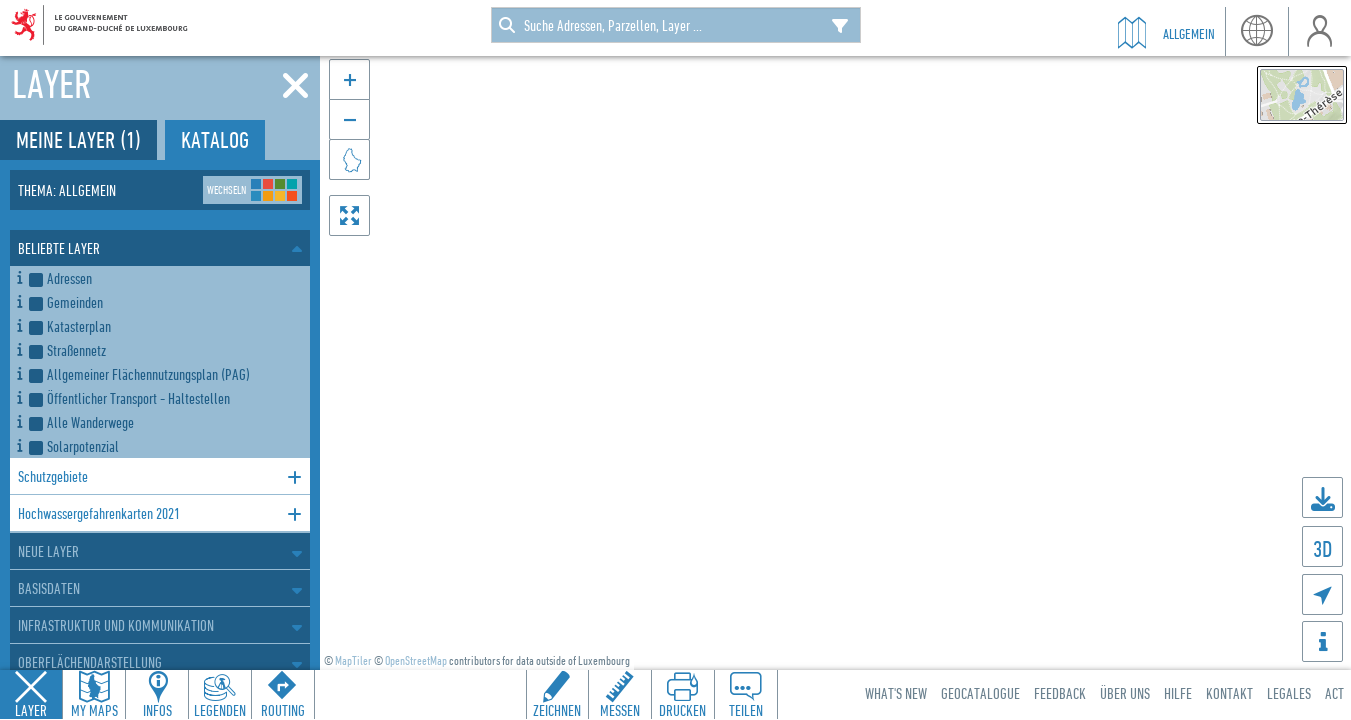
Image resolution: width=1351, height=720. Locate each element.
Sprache (1256, 31)
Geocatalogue (980, 693)
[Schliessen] (295, 86)
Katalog (215, 139)
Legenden (220, 710)
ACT (1334, 693)
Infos (157, 710)
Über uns (1125, 693)
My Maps (94, 710)
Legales (1289, 693)
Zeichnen (557, 710)
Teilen (746, 710)
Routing (283, 710)
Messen (620, 710)
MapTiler (353, 660)
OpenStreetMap (416, 660)
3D (1322, 548)
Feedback (1060, 693)
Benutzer (1319, 31)
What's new (896, 693)
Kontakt (1229, 693)
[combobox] (676, 25)
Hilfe (1178, 693)
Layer (31, 710)
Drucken (682, 710)
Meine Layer (78, 139)
